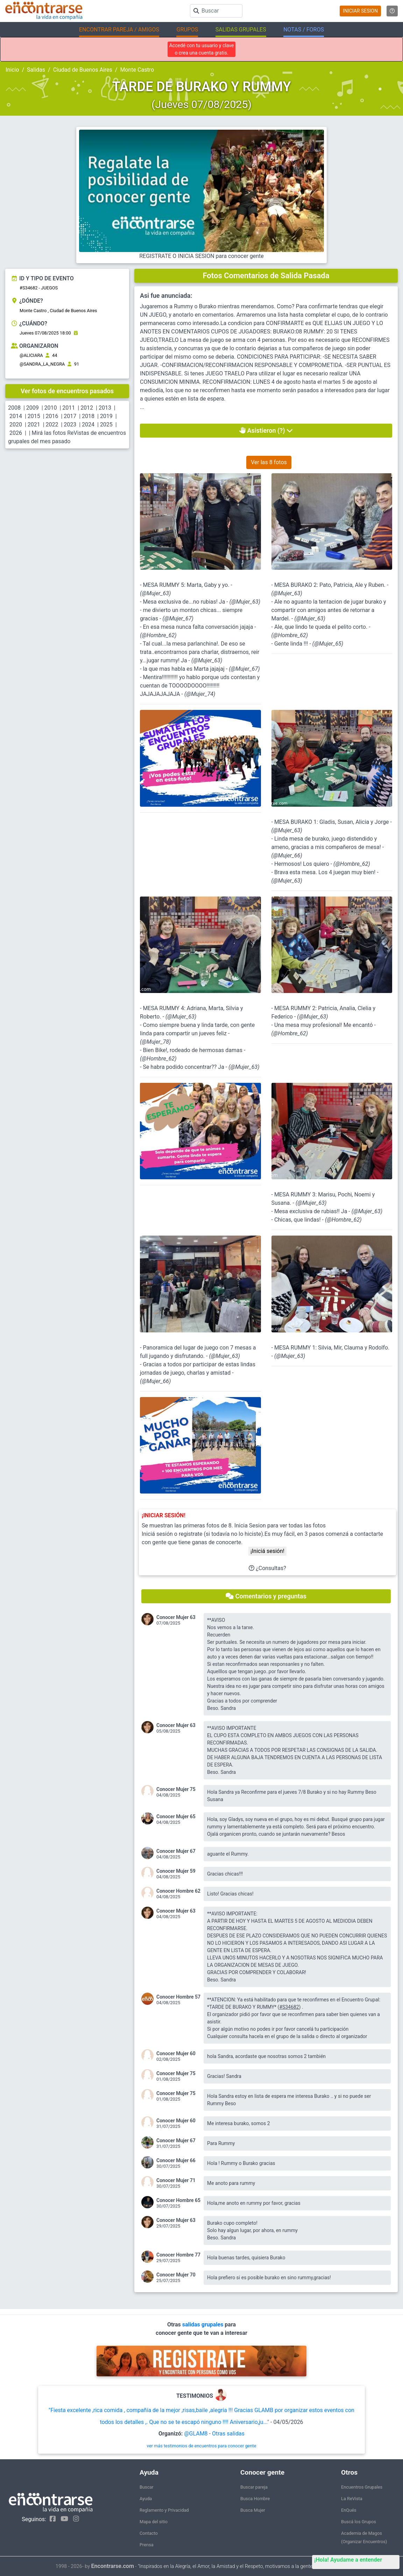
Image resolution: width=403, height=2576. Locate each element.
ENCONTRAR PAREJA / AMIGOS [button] (119, 29)
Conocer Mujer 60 (176, 2053)
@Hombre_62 (158, 635)
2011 (68, 407)
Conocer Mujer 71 (176, 2180)
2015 (34, 416)
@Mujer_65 (327, 643)
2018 (88, 416)
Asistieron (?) (266, 430)
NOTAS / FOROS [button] (303, 29)
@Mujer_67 (178, 618)
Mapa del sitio (154, 2521)
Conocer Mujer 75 (176, 1789)
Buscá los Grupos (358, 2521)
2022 (52, 424)
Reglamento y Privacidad (164, 2510)
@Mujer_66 (287, 855)
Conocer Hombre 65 (178, 2200)
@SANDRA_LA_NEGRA (42, 364)
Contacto (149, 2533)
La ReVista (351, 2498)
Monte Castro (137, 69)
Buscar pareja (254, 2487)
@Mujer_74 (199, 694)
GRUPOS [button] (187, 29)
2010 (50, 407)
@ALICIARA (31, 355)
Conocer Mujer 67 (176, 1851)
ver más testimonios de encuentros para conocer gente (201, 2445)
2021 (34, 424)
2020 (15, 424)
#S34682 (289, 2007)
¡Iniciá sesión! (267, 1551)
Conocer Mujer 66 (176, 2160)
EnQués (348, 2510)
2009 (32, 407)
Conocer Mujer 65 (176, 1816)
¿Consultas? (267, 1568)
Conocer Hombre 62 (178, 1890)
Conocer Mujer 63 (176, 1617)
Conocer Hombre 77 (178, 2254)
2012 (86, 407)
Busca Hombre (255, 2498)
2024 (88, 424)
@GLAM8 (195, 2433)
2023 (70, 424)
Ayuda (146, 2498)
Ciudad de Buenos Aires (82, 69)
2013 (105, 407)
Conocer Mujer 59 (176, 1871)
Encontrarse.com (112, 2566)
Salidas (36, 69)
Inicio (12, 69)
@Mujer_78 (155, 1041)
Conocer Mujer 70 (176, 2274)
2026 (15, 433)
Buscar (147, 2487)
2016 (52, 416)
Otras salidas (228, 2433)
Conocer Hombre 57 (178, 1996)
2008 (14, 407)
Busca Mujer (252, 2510)
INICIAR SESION (360, 11)
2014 (15, 416)
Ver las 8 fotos (269, 462)
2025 (106, 424)
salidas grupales (203, 2324)
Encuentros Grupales (361, 2487)
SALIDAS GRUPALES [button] (240, 29)
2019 (106, 416)
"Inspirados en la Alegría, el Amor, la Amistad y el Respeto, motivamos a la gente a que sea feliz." (242, 2566)
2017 (70, 416)
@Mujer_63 (155, 593)
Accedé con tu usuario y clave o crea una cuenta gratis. (201, 49)
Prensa (147, 2544)
